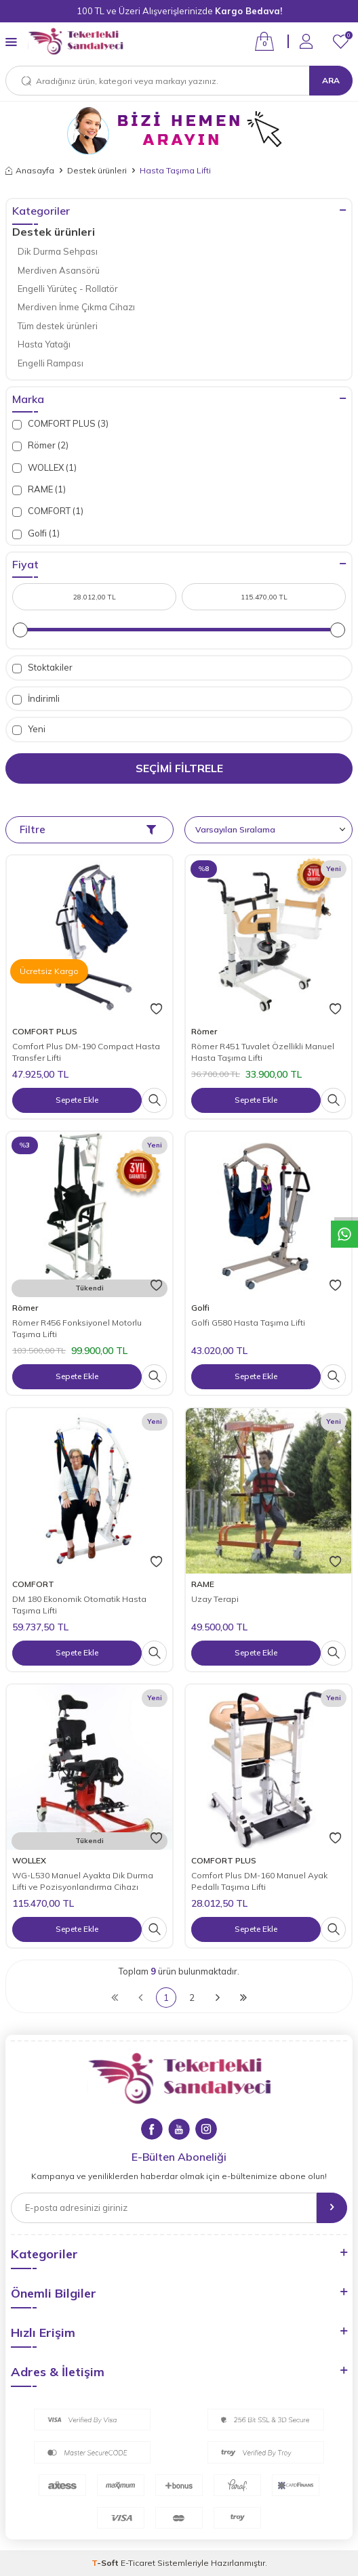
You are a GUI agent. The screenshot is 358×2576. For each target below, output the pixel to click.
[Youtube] (179, 2129)
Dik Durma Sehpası (58, 251)
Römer (204, 1031)
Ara (331, 80)
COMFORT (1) (47, 511)
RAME (202, 1584)
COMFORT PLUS (44, 1031)
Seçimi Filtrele (179, 768)
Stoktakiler (42, 667)
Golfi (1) (36, 533)
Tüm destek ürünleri (58, 325)
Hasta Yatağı (44, 344)
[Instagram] (206, 2129)
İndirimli (36, 698)
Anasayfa (29, 170)
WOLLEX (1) (44, 467)
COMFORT (33, 1584)
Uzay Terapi (215, 1599)
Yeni (28, 729)
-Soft (106, 2563)
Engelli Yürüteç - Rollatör (68, 288)
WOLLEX (29, 1860)
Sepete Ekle (77, 1100)
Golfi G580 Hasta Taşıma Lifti (248, 1322)
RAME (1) (39, 489)
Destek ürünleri (97, 170)
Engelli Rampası (50, 363)
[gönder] (332, 2208)
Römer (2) (40, 445)
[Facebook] (152, 2129)
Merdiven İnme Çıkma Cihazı (76, 306)
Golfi (200, 1308)
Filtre (88, 829)
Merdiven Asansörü (59, 270)
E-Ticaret (138, 2563)
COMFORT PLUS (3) (60, 423)
